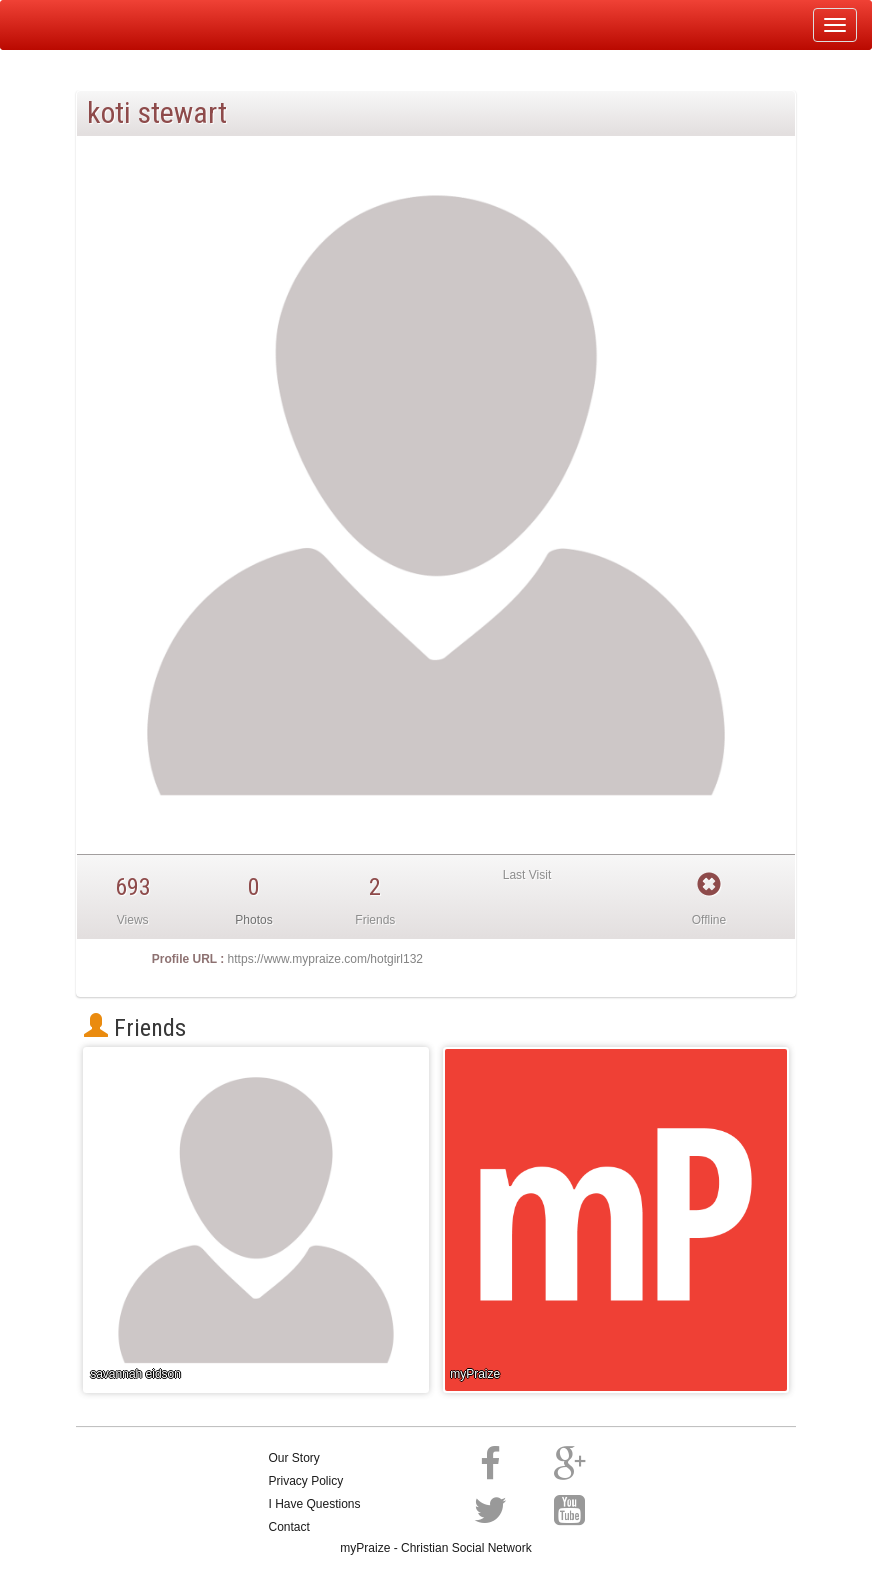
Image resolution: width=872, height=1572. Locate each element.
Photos (253, 920)
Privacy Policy (306, 1481)
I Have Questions (315, 1504)
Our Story (294, 1458)
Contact (289, 1527)
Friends (135, 1028)
